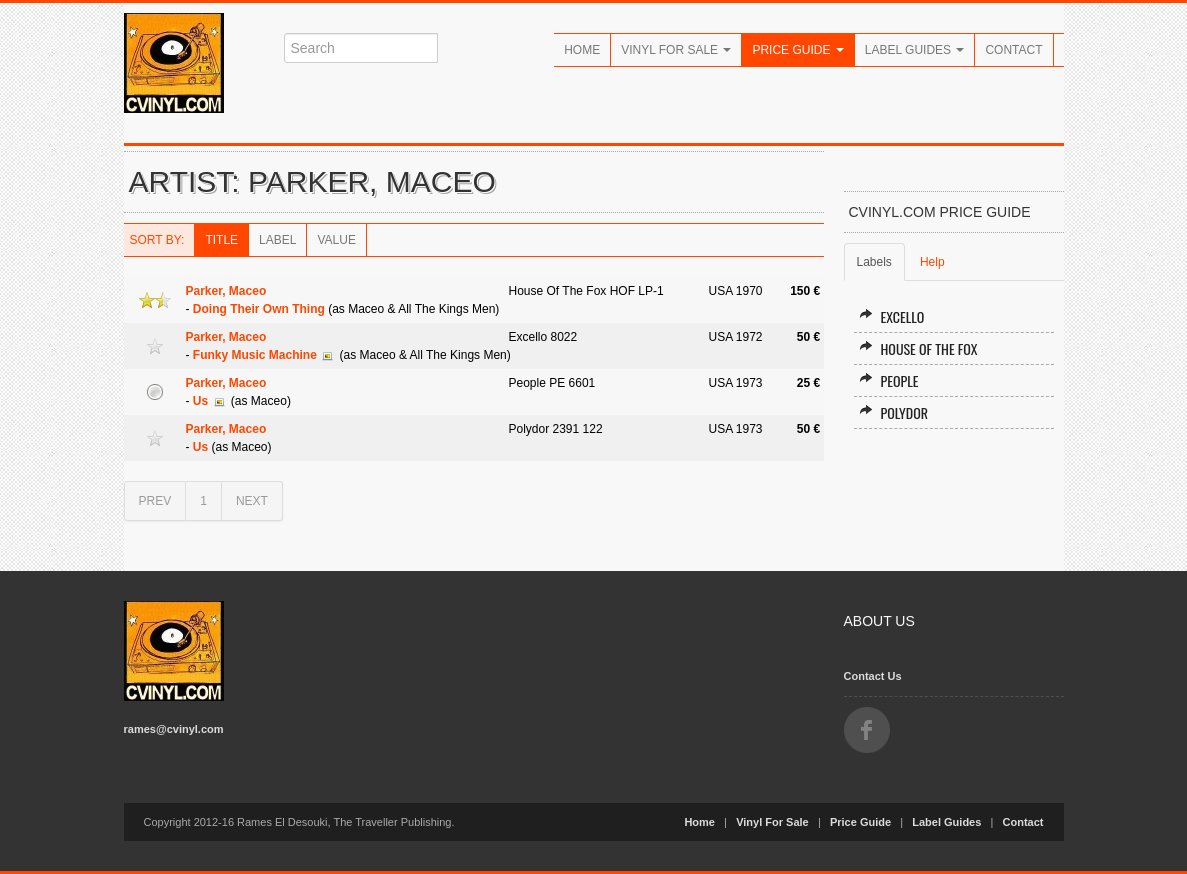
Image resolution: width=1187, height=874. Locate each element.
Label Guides (915, 50)
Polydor (894, 412)
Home (582, 50)
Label (277, 240)
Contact (1013, 50)
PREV (155, 501)
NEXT (252, 501)
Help (932, 262)
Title (221, 240)
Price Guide (797, 50)
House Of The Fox (918, 348)
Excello (892, 316)
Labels (874, 262)
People (889, 380)
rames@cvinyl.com (174, 729)
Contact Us (873, 676)
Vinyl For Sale (676, 50)
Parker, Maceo (226, 291)
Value (336, 240)
